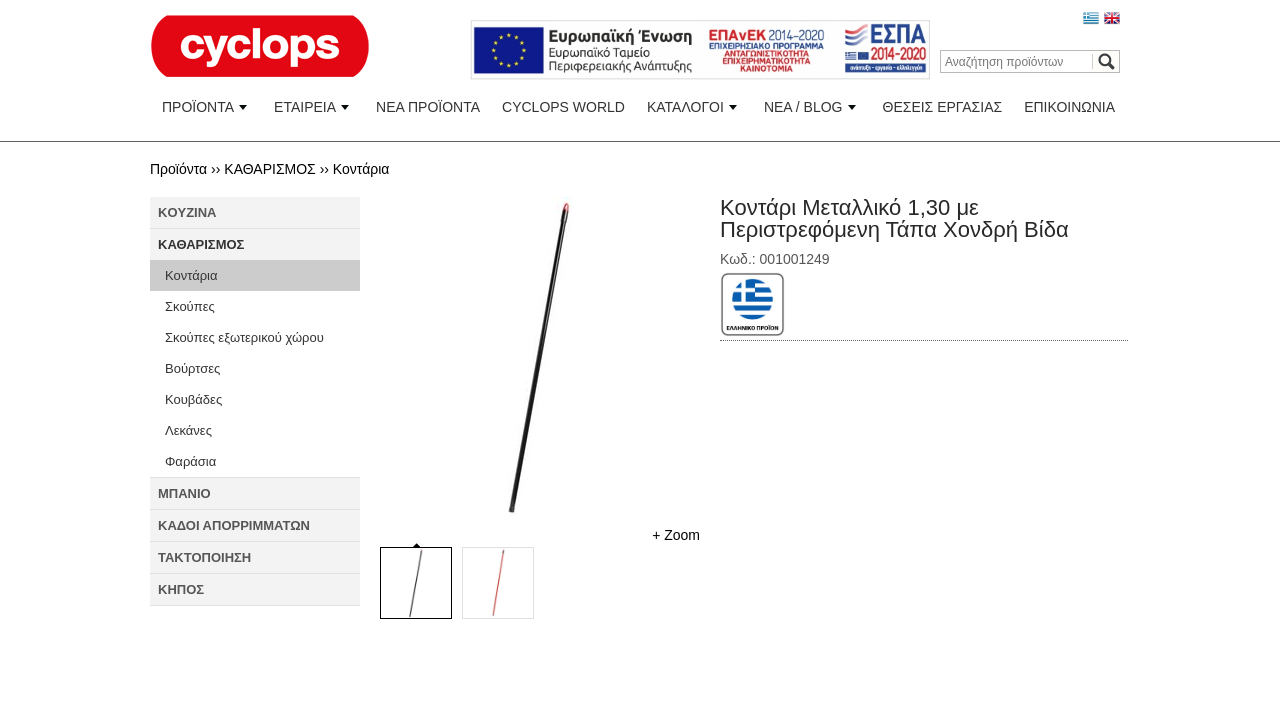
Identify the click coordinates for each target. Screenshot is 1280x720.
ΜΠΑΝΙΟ (184, 493)
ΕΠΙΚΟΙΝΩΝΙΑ (1069, 107)
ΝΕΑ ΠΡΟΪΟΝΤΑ (428, 107)
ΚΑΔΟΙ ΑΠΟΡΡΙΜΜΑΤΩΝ (234, 525)
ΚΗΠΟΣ (181, 589)
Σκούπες (190, 306)
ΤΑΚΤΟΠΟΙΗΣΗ (204, 557)
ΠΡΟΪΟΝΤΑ (198, 107)
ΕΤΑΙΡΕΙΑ (305, 107)
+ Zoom (676, 535)
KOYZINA (187, 212)
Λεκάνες (188, 430)
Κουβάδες (193, 399)
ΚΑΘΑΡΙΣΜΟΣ (269, 169)
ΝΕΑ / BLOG (803, 107)
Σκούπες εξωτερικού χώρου (244, 337)
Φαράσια (190, 461)
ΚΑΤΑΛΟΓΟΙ (685, 107)
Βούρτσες (192, 368)
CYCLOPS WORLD (563, 107)
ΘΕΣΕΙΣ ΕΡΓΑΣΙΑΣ (943, 107)
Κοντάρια (361, 169)
